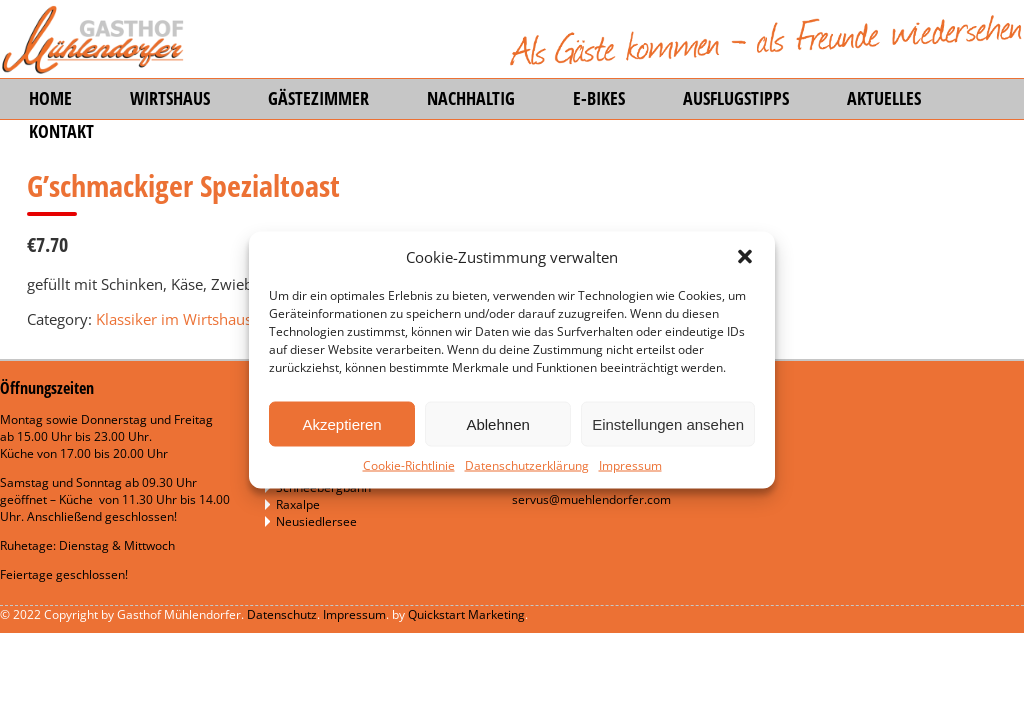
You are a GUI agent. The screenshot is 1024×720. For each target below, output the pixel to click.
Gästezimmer (318, 98)
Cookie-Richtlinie (409, 465)
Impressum (630, 465)
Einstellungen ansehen (668, 423)
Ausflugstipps (736, 98)
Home (50, 98)
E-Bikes (599, 98)
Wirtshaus (170, 98)
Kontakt (61, 131)
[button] (745, 257)
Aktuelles (884, 98)
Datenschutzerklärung (527, 465)
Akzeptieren (341, 423)
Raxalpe (298, 504)
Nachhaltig (471, 98)
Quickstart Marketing (466, 614)
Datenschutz (282, 614)
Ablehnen (497, 423)
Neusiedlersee (316, 521)
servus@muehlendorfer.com (591, 499)
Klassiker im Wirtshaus (174, 319)
